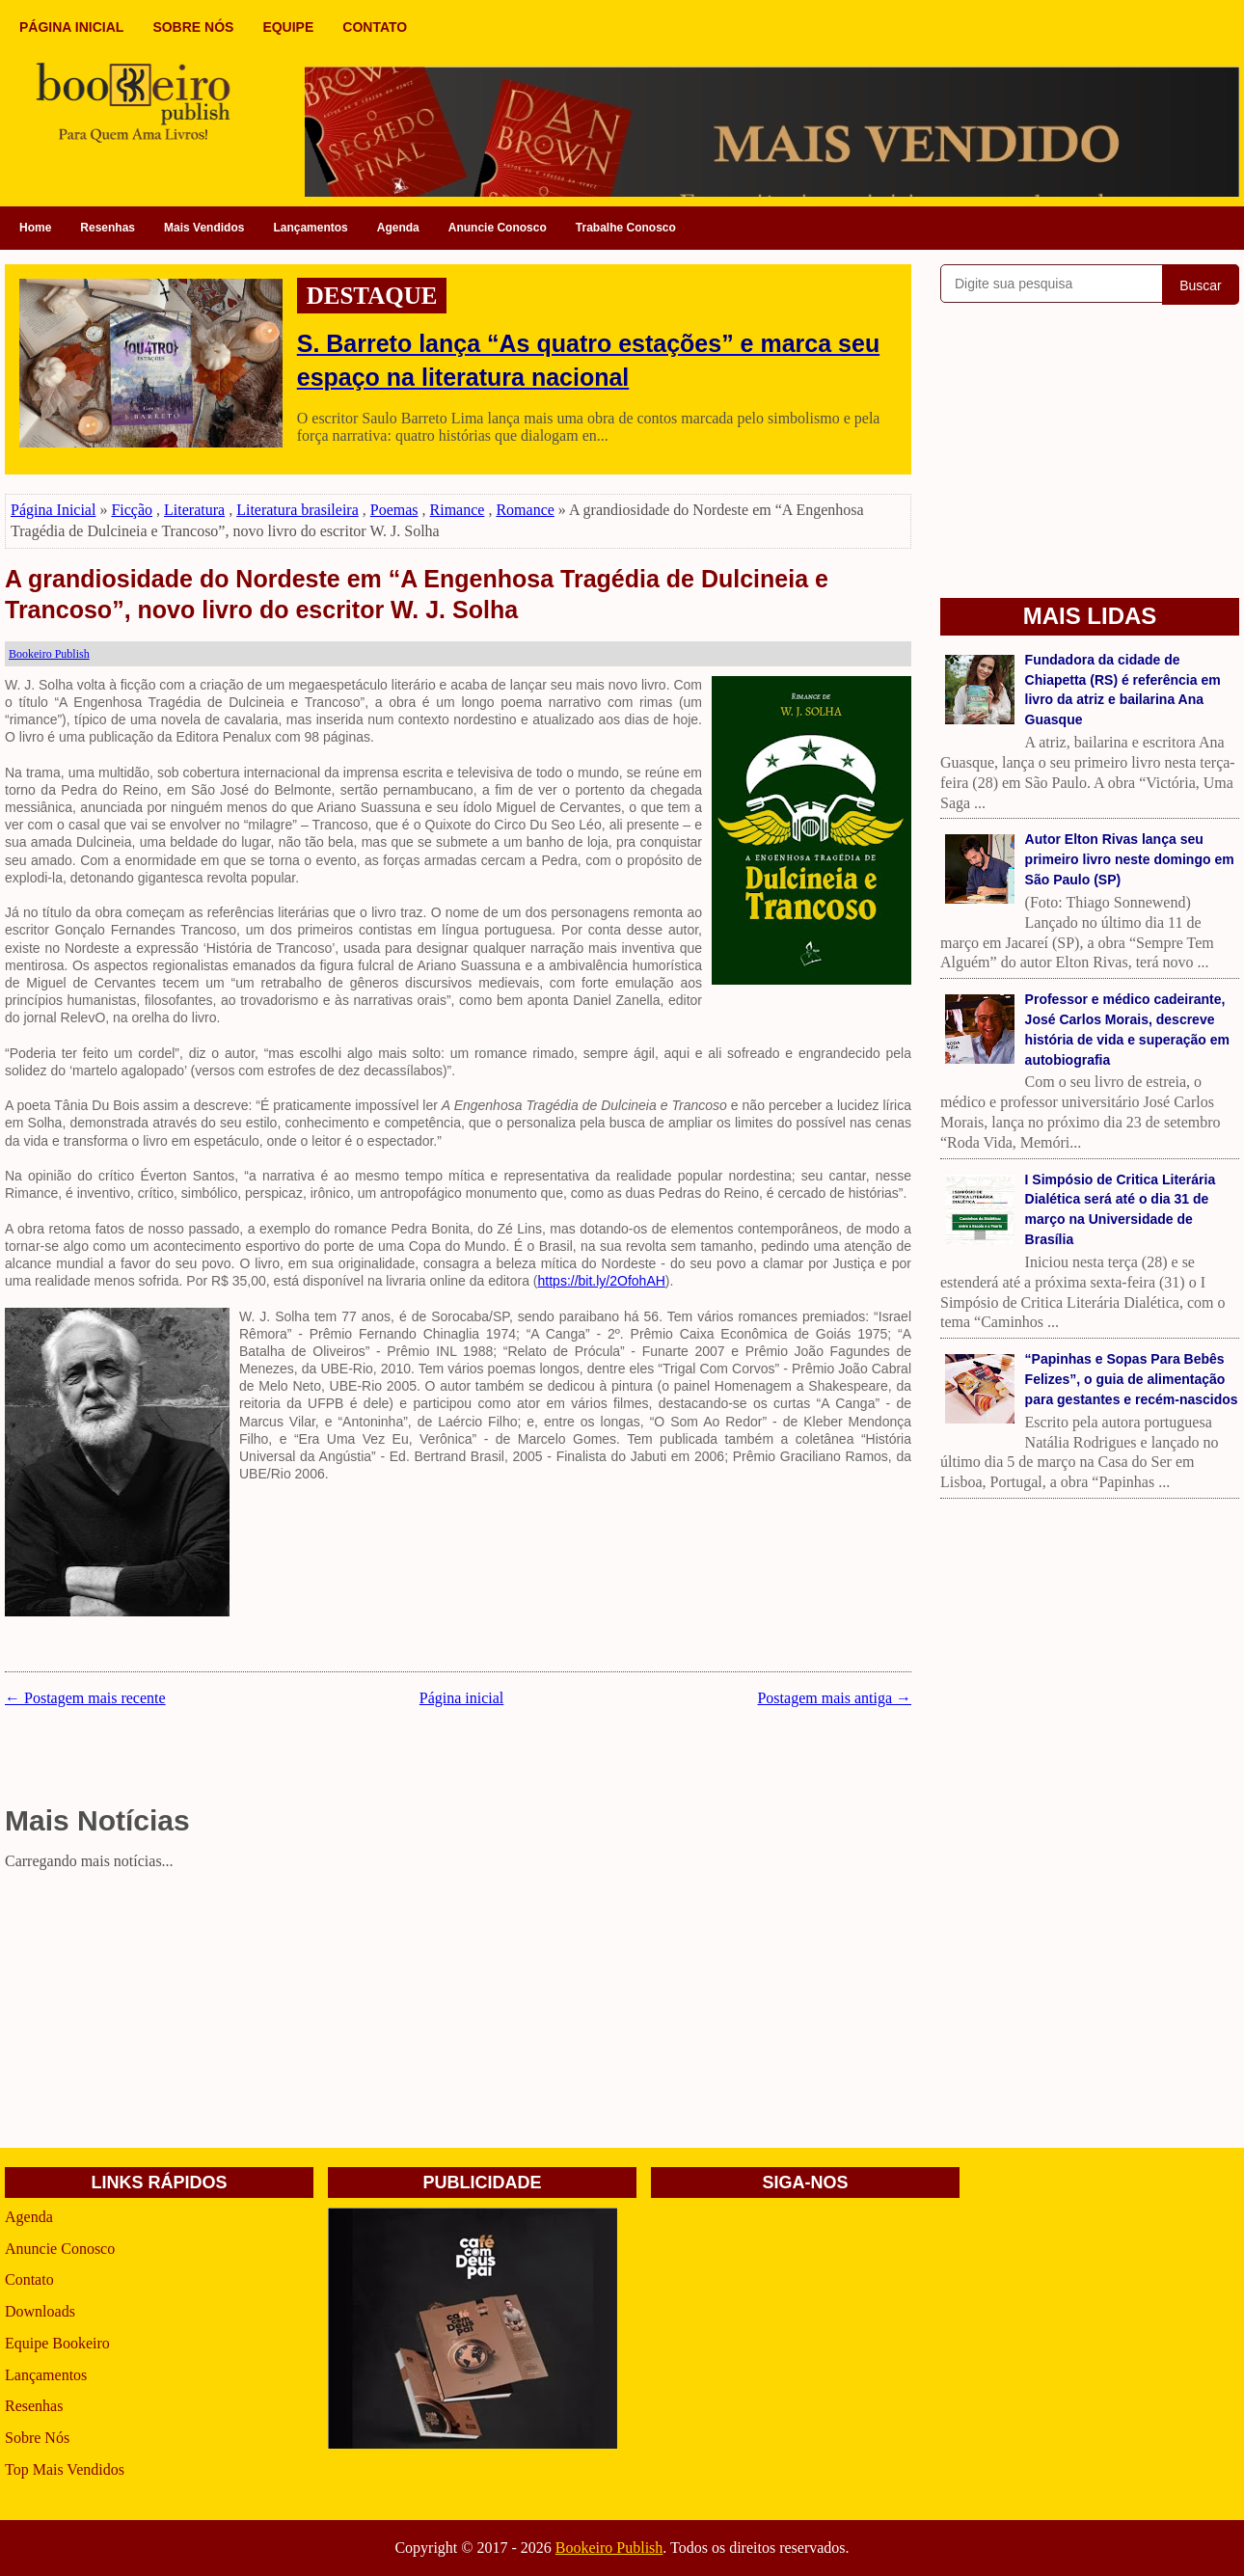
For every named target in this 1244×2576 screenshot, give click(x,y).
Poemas (394, 510)
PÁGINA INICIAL (71, 27)
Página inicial (461, 1698)
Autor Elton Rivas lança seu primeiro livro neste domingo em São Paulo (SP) (1129, 859)
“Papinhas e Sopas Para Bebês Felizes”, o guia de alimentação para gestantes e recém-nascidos (1131, 1379)
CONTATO (374, 27)
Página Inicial (53, 510)
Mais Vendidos (204, 227)
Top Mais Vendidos (64, 2469)
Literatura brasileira (297, 510)
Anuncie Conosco (497, 227)
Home (35, 227)
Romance (525, 510)
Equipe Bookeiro (57, 2343)
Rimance (457, 510)
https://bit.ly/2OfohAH (601, 1280)
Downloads (40, 2311)
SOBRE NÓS (192, 27)
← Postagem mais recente (85, 1698)
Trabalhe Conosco (626, 227)
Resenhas (107, 227)
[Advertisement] (458, 2013)
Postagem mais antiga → (834, 1698)
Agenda (398, 227)
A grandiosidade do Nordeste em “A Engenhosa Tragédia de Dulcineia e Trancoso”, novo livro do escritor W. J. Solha (416, 594)
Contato (29, 2279)
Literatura (194, 510)
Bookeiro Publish (609, 2547)
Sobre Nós (37, 2437)
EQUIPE (287, 27)
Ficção (131, 510)
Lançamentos (310, 227)
